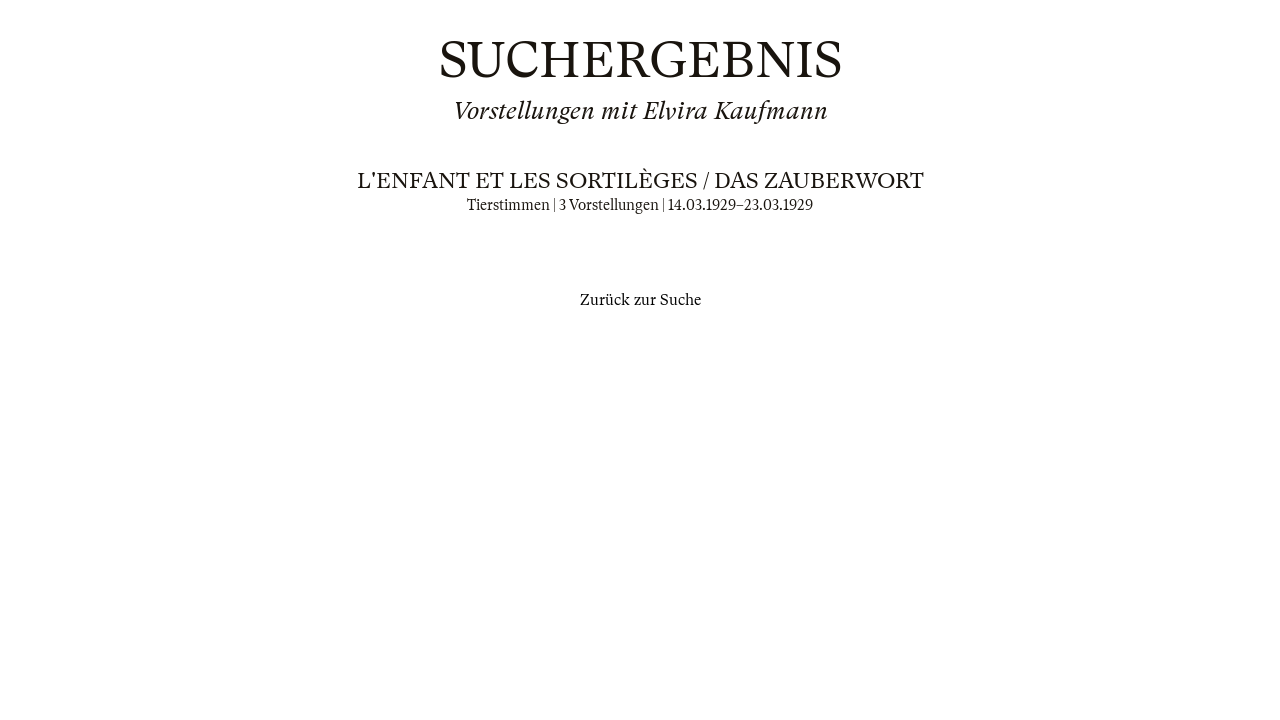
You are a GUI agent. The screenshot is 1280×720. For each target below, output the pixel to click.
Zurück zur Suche (640, 300)
